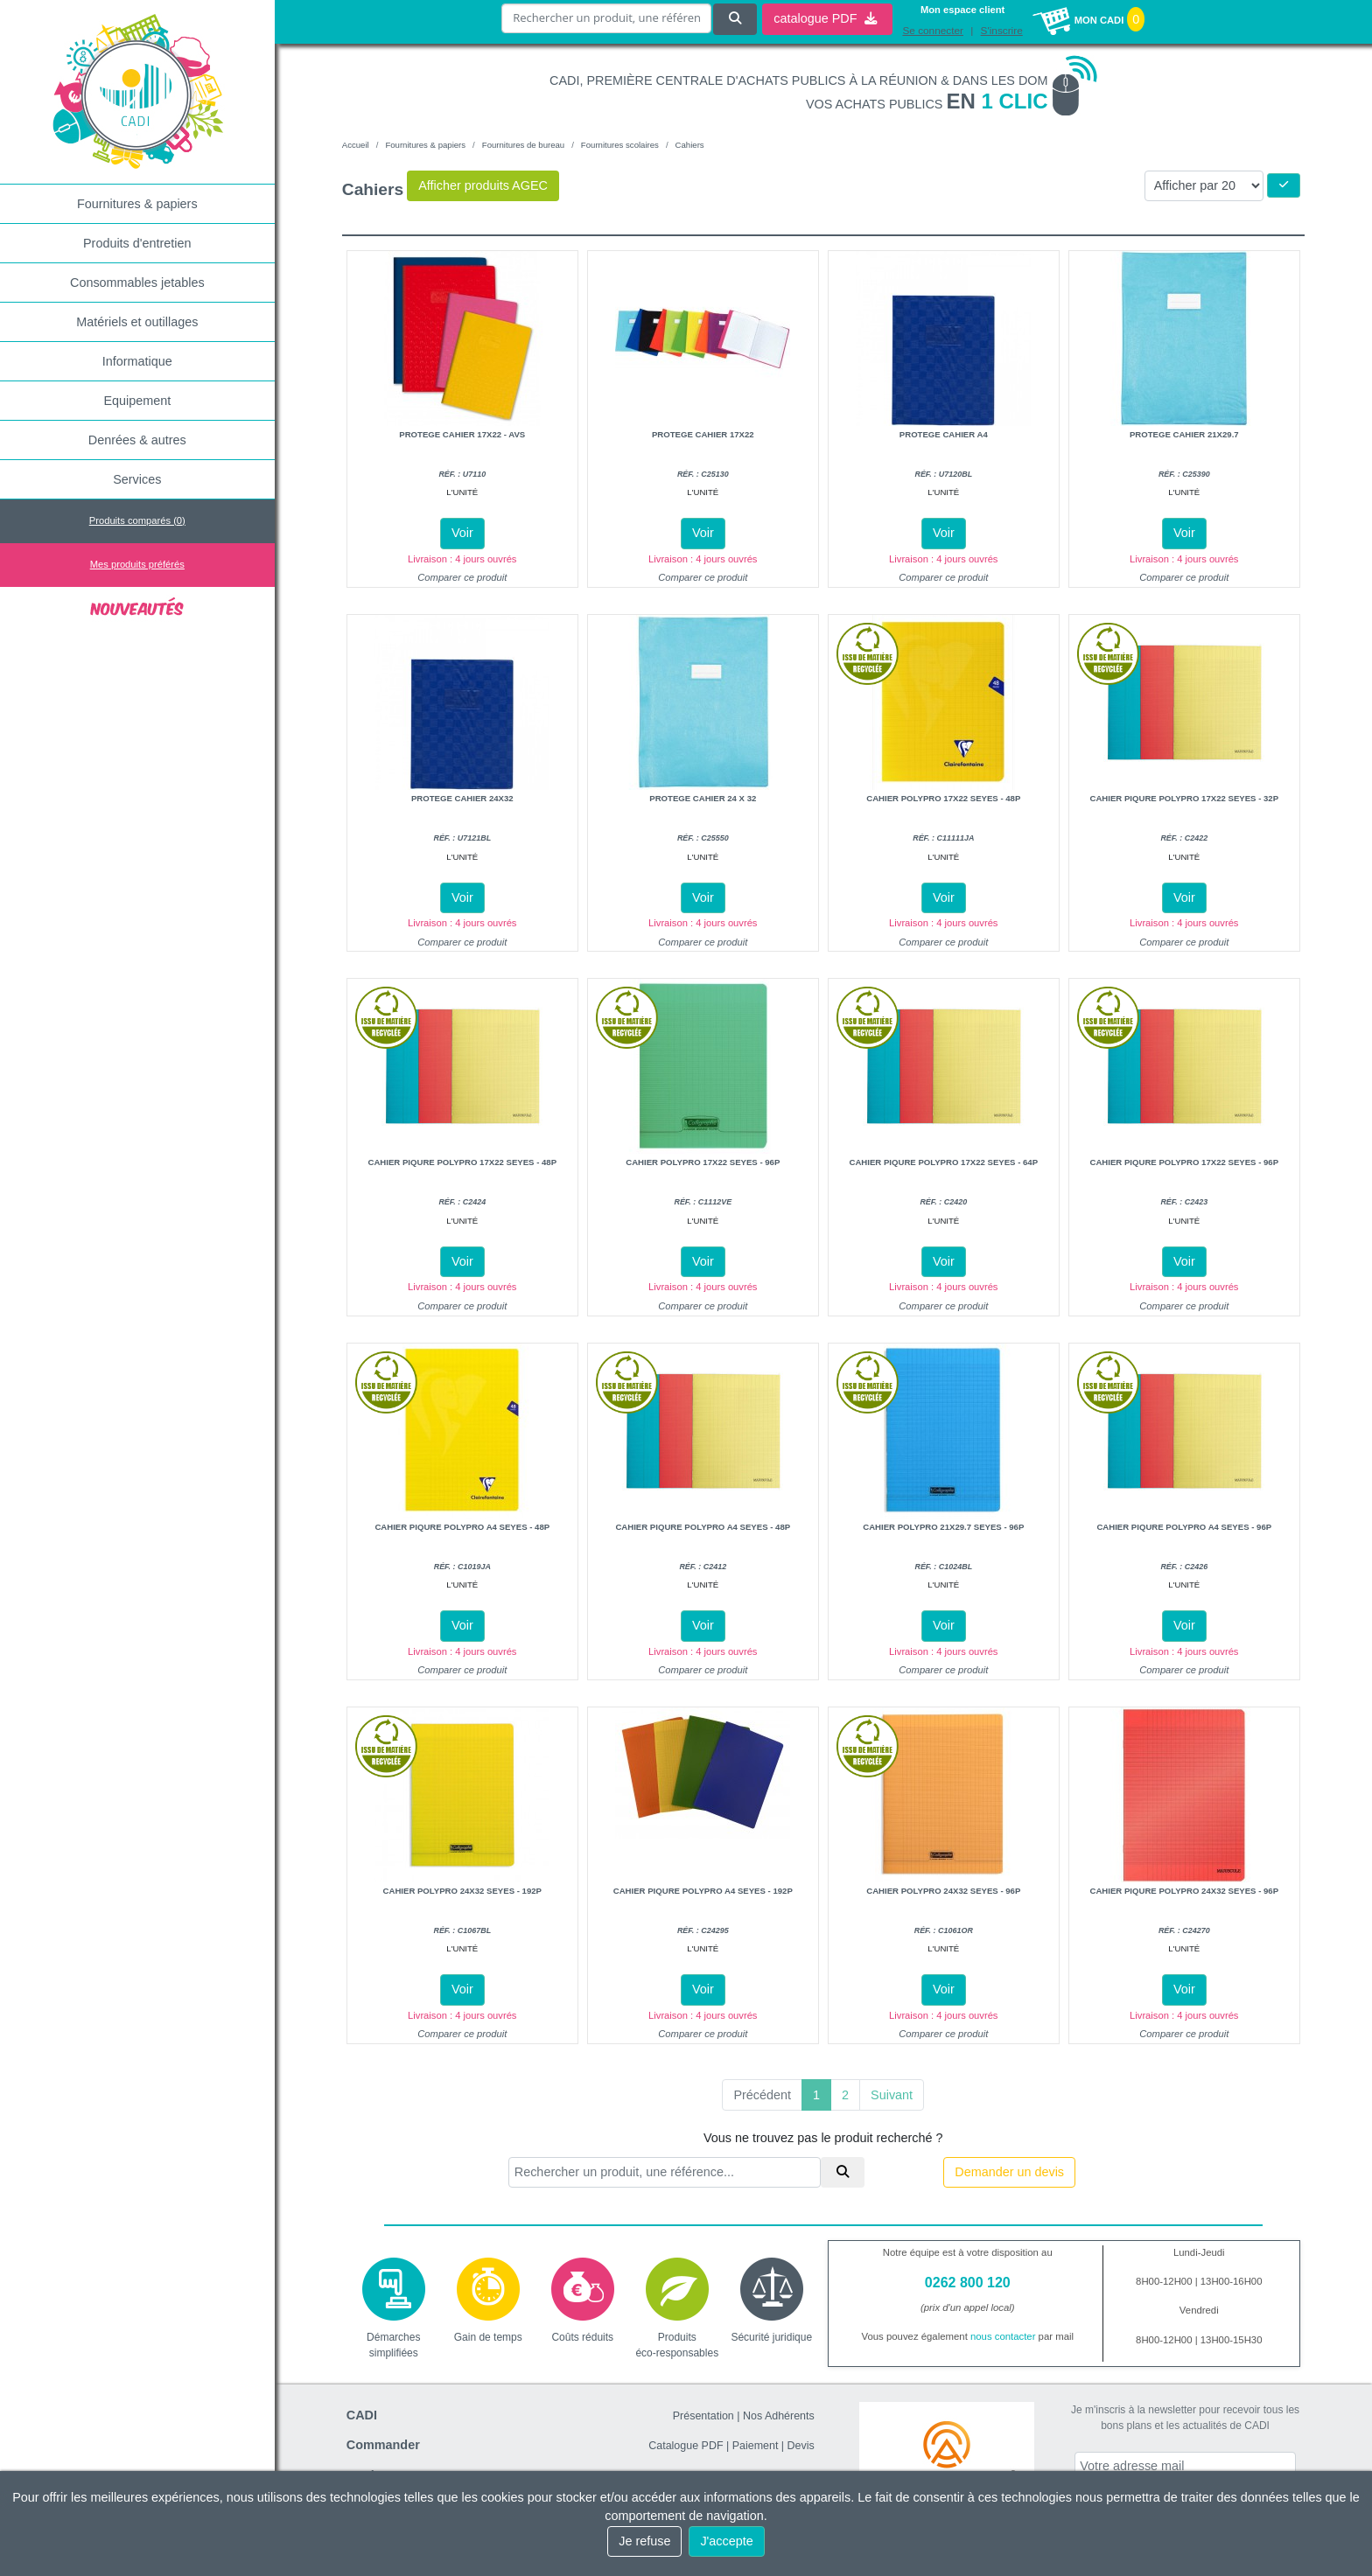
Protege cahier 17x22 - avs (462, 434)
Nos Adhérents (779, 2416)
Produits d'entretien (137, 243)
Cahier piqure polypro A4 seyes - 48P (462, 1527)
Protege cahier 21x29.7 (1184, 434)
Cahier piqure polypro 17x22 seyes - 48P (462, 1162)
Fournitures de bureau (523, 145)
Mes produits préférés (137, 564)
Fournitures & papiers (137, 204)
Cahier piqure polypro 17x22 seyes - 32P (1183, 798)
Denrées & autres (137, 440)
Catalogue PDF (685, 2446)
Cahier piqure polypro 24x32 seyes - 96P (1183, 1890)
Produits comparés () (137, 520)
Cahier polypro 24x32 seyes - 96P (943, 1890)
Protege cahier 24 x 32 (702, 798)
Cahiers (690, 145)
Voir (462, 533)
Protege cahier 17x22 (703, 434)
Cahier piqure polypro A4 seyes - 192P (703, 1890)
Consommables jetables (137, 283)
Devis (801, 2446)
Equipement (137, 401)
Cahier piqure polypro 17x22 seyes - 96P (1183, 1162)
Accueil (355, 145)
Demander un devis (1009, 2172)
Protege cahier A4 (944, 434)
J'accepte (726, 2541)
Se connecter (932, 30)
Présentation (703, 2416)
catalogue (825, 18)
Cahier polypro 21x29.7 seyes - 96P (943, 1527)
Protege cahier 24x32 (462, 798)
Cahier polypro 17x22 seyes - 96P (703, 1162)
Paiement (755, 2446)
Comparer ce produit (462, 577)
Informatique (137, 361)
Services (137, 479)
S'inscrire (1002, 30)
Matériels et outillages (137, 322)
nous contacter (1003, 2336)
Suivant (892, 2095)
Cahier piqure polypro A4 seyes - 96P (1183, 1527)
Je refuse (644, 2541)
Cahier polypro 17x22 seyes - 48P (943, 798)
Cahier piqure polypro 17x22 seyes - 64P (943, 1162)
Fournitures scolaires (620, 145)
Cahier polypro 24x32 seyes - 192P (462, 1890)
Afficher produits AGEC (483, 185)
